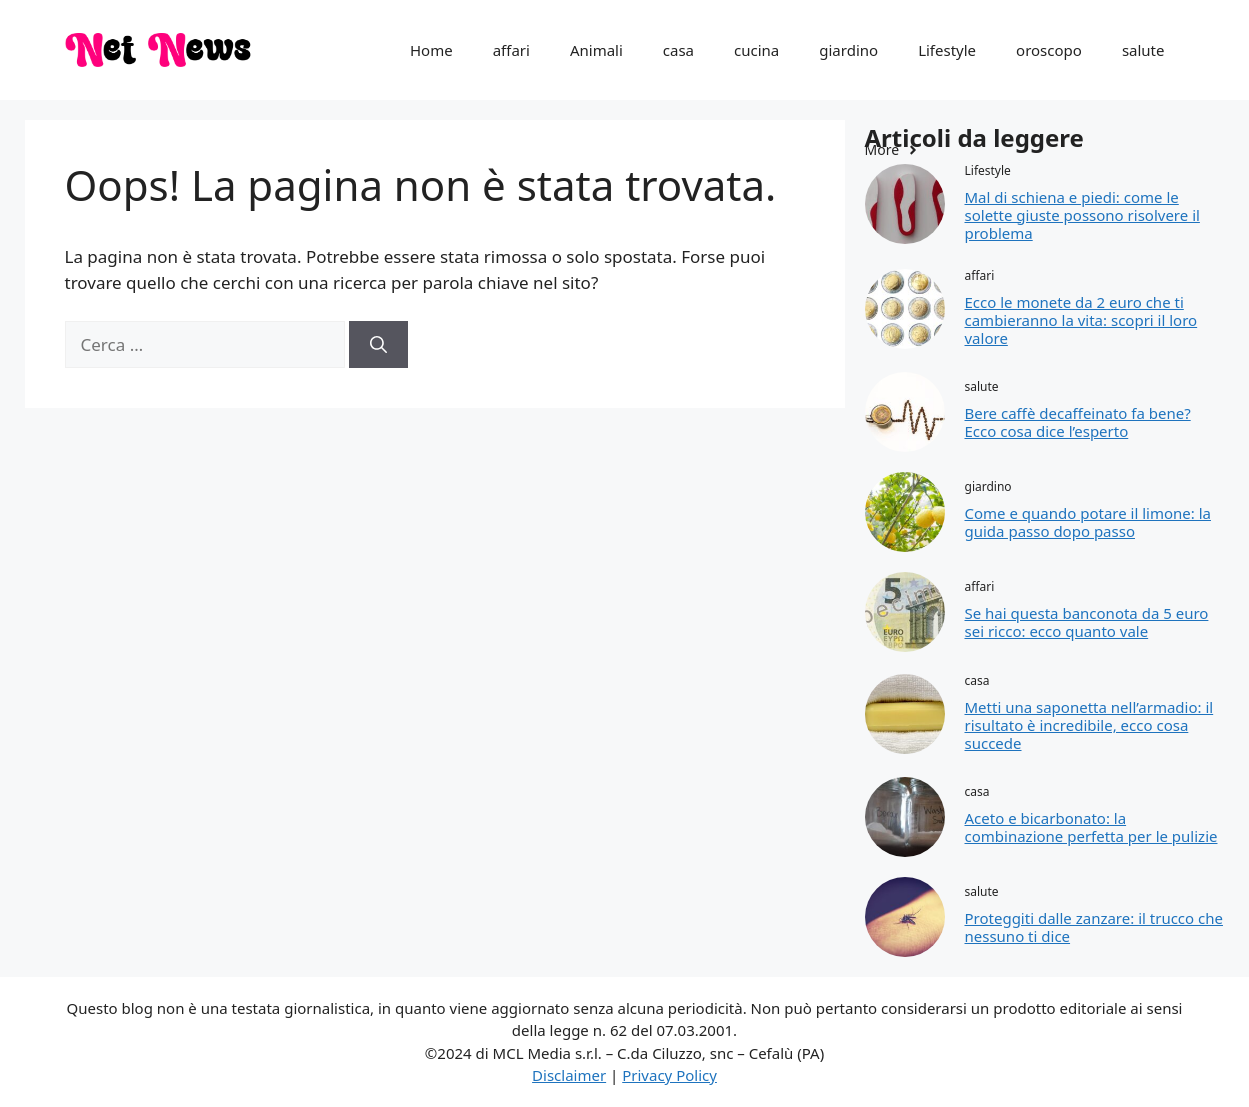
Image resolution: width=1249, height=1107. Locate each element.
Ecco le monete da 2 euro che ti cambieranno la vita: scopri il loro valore (1081, 320)
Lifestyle (947, 50)
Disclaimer (569, 1075)
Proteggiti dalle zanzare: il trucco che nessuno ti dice (1094, 927)
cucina (756, 50)
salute (1143, 50)
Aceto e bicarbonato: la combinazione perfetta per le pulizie (1091, 827)
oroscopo (1049, 50)
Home (431, 50)
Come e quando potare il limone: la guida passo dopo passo (1088, 522)
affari (511, 50)
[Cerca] (378, 345)
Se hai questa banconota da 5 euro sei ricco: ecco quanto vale (1087, 622)
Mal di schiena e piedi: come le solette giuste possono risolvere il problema (1082, 215)
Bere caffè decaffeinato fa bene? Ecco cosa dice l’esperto (1078, 422)
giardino (848, 50)
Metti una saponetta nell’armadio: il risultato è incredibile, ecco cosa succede (1089, 725)
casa (678, 50)
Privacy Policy (669, 1075)
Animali (596, 50)
